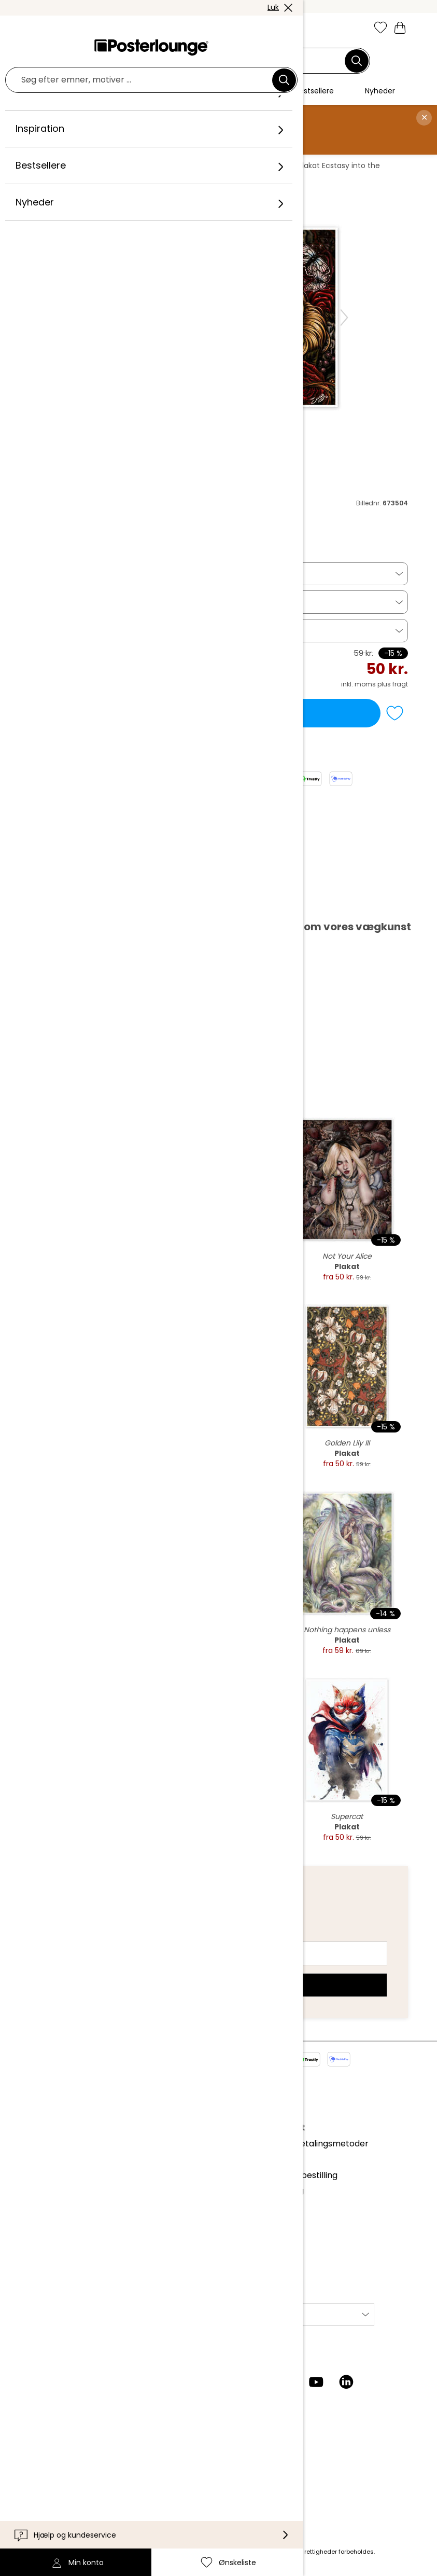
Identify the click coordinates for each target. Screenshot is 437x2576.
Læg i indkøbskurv (204, 713)
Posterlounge (58, 165)
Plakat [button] (48, 574)
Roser (215, 165)
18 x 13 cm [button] (54, 602)
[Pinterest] (286, 2382)
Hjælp (39, 2435)
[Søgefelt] (213, 61)
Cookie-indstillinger (66, 2227)
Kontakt (43, 2451)
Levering (44, 2466)
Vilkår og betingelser (69, 2196)
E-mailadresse (78, 1935)
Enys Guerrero (261, 165)
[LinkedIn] (346, 2382)
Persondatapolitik (63, 2211)
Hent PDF (61, 904)
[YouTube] (316, 2382)
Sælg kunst (50, 2169)
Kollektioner (51, 2127)
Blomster (178, 165)
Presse (40, 2154)
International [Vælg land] (249, 2314)
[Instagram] (226, 2382)
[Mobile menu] (37, 28)
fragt (146, 2551)
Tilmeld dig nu (218, 1985)
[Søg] (356, 60)
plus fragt (392, 684)
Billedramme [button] (61, 630)
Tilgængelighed (58, 2482)
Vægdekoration (122, 165)
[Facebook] (256, 2382)
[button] (59, 28)
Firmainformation (62, 2243)
